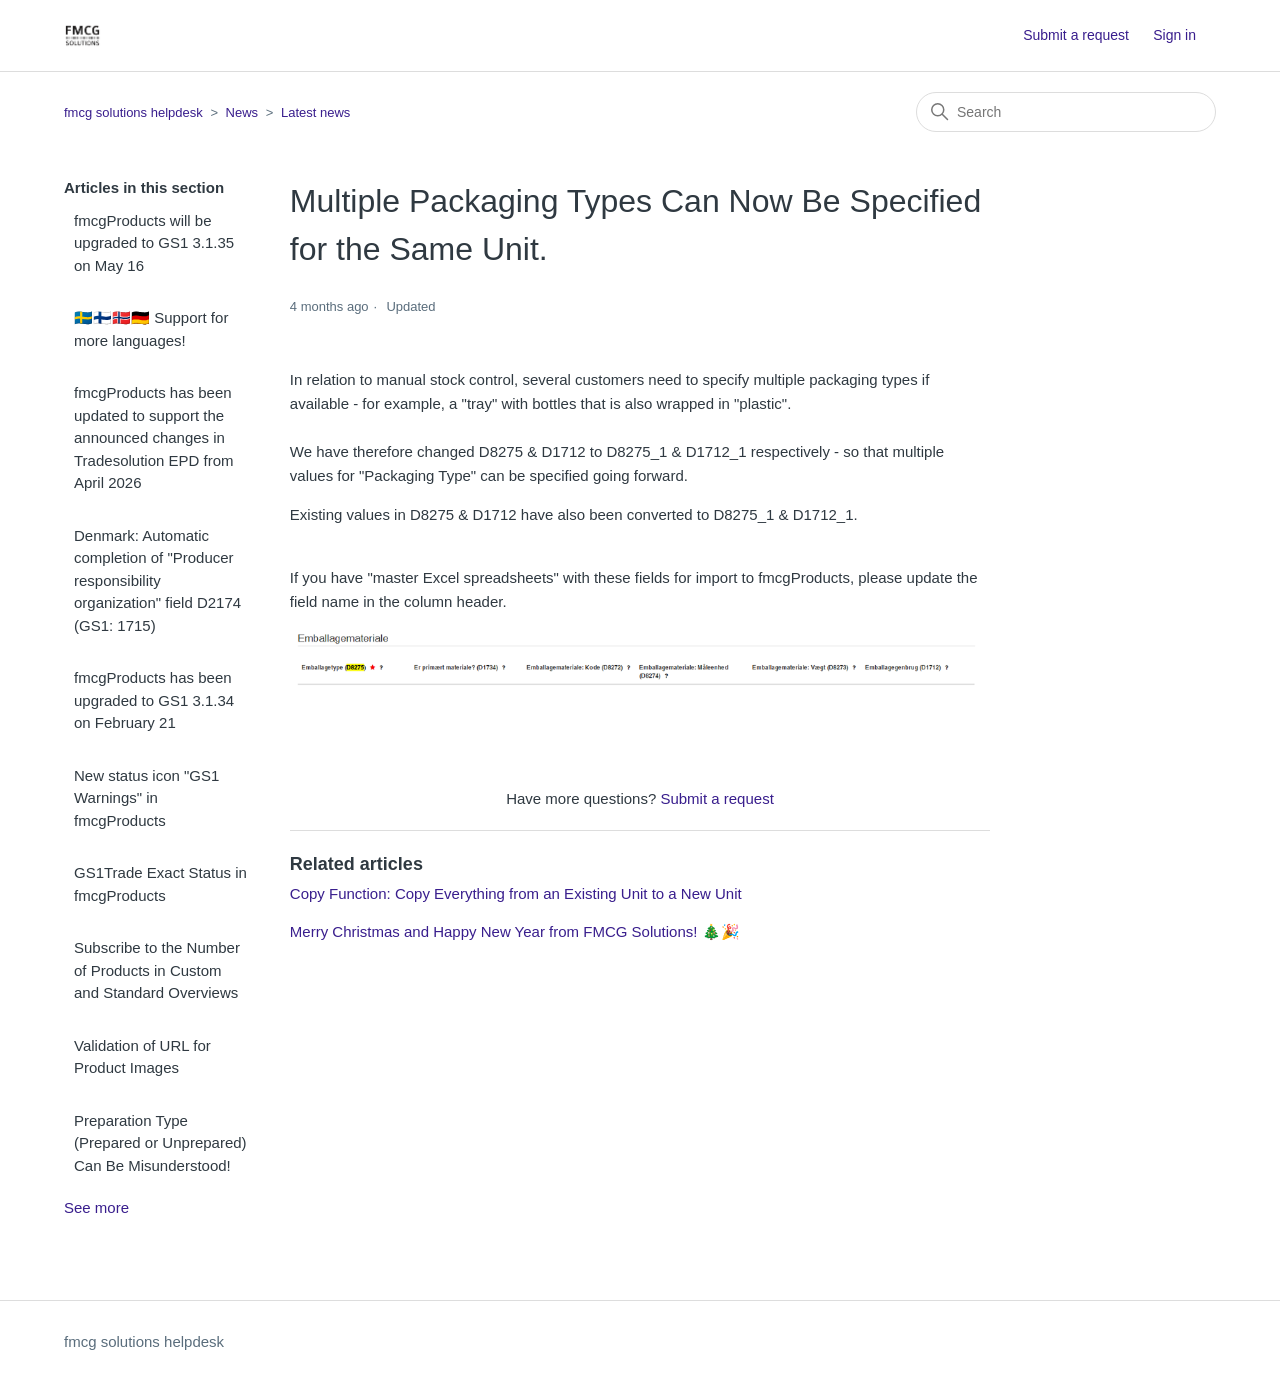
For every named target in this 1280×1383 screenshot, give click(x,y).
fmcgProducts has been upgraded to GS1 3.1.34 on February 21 (154, 700)
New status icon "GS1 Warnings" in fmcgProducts (146, 798)
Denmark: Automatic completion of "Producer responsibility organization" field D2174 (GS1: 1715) (157, 580)
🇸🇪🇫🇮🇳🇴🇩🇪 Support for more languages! (151, 329)
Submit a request (1076, 35)
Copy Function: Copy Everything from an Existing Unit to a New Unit (516, 893)
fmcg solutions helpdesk (133, 112)
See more (96, 1207)
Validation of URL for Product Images (142, 1057)
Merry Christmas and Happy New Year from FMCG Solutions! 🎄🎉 (515, 931)
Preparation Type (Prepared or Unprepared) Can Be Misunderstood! (160, 1143)
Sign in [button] (1174, 35)
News (242, 112)
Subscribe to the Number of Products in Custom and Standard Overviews (157, 970)
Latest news (315, 112)
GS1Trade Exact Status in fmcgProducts (160, 884)
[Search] (1066, 112)
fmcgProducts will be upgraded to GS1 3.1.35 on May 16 (154, 243)
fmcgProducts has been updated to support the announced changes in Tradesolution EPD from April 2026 (154, 437)
